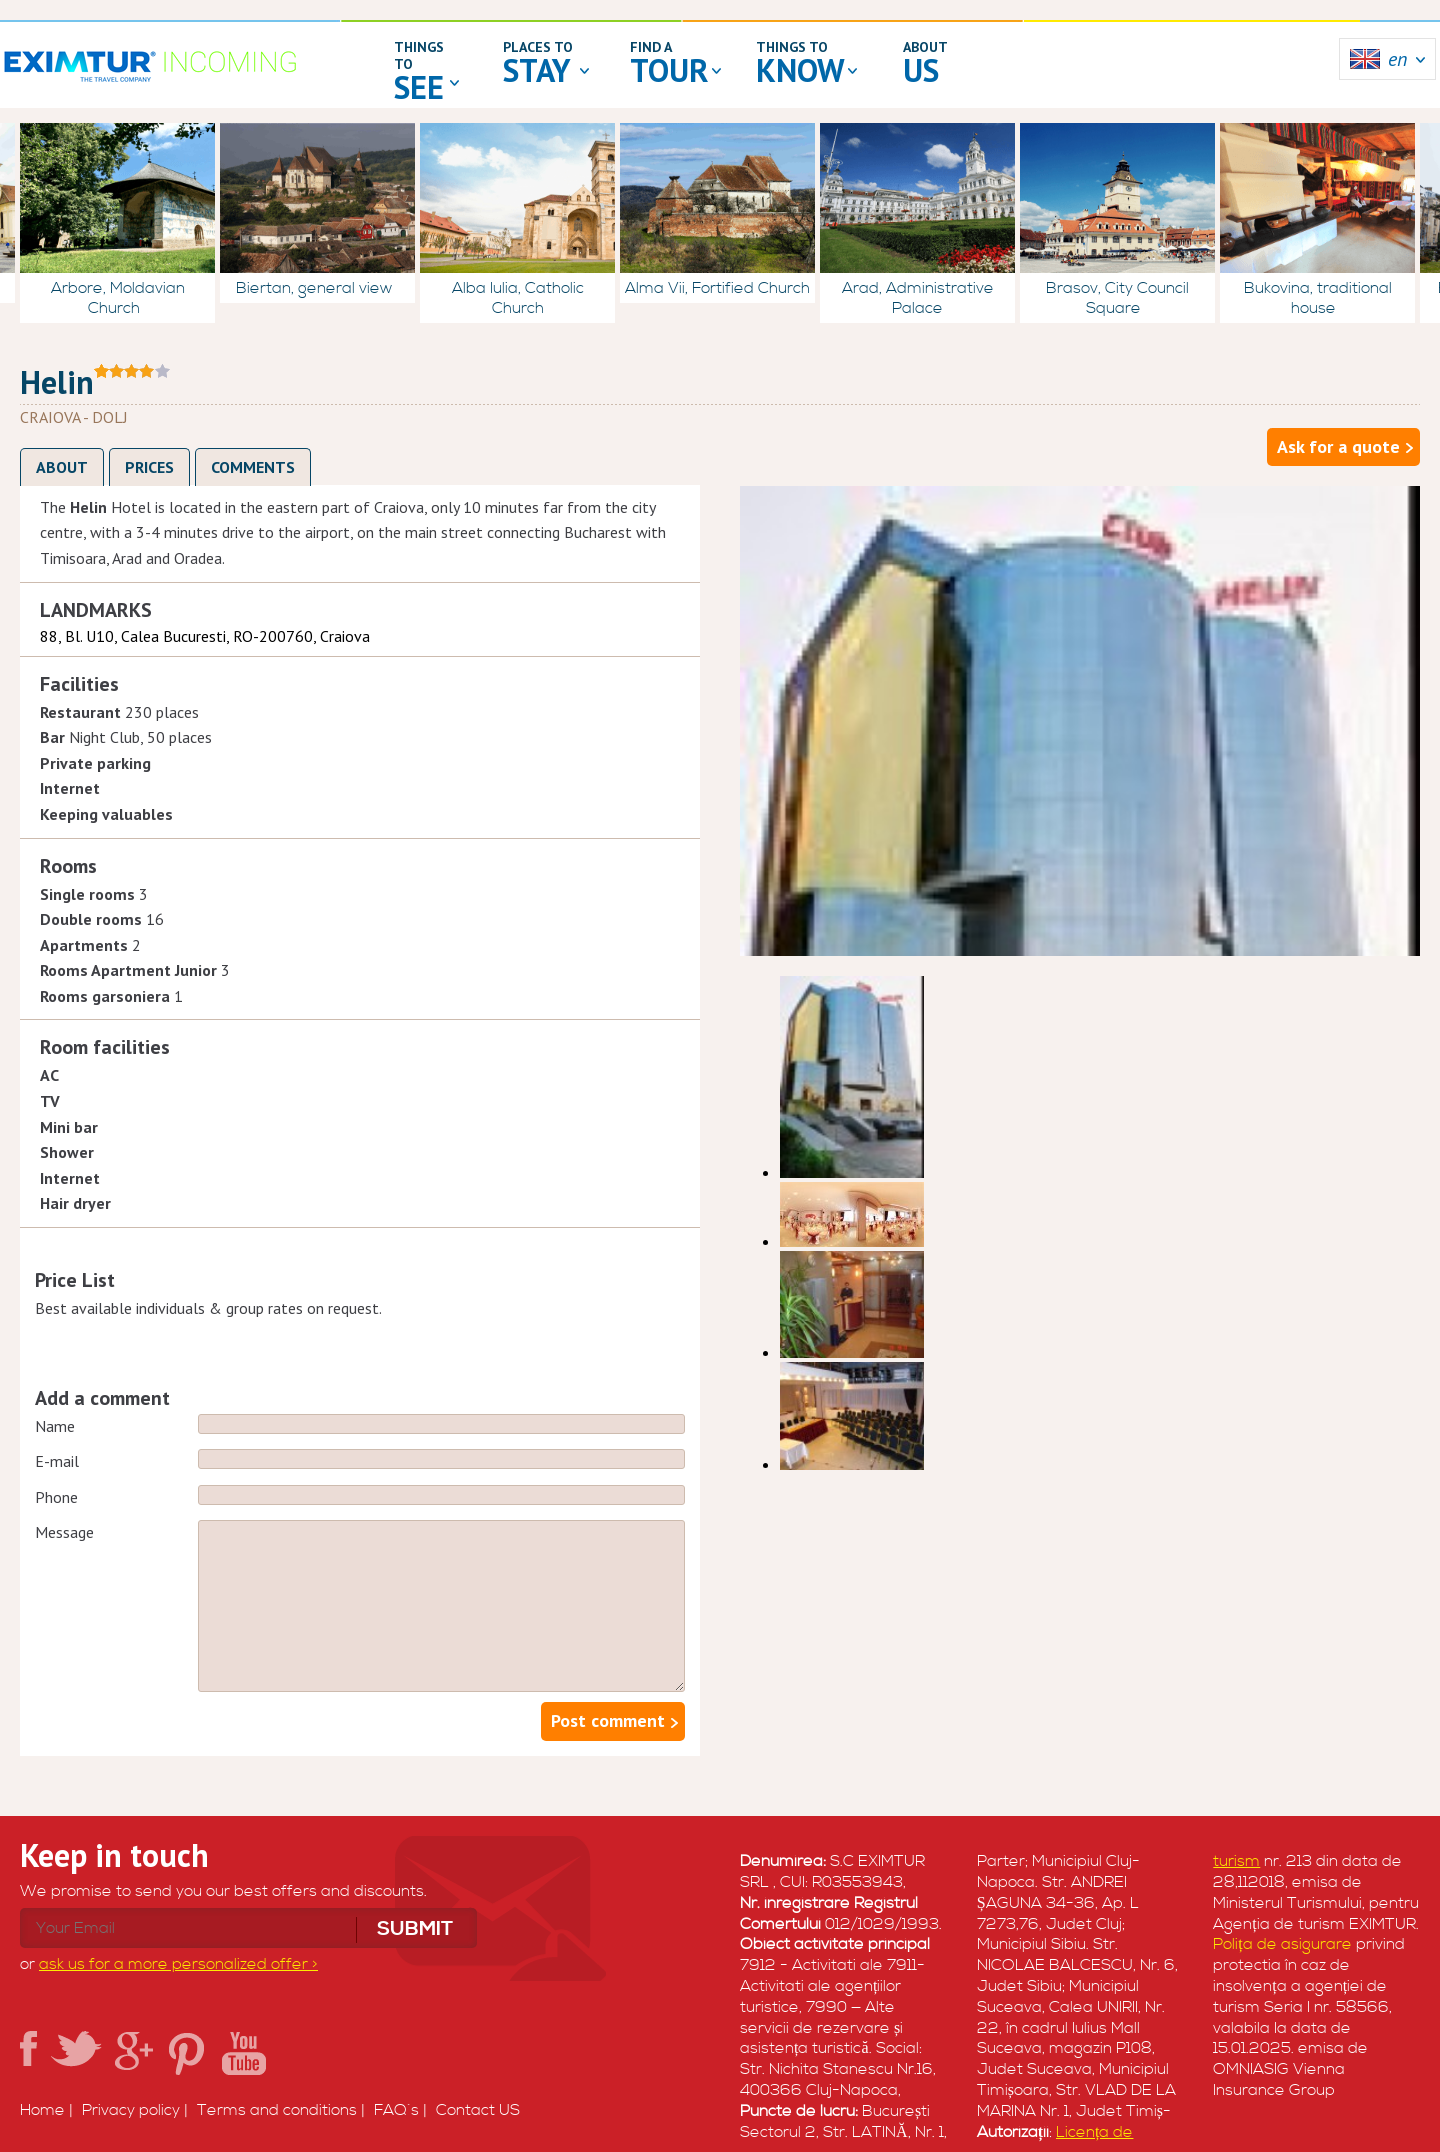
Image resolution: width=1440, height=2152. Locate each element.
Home (42, 2110)
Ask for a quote (1338, 446)
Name (55, 1426)
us (921, 70)
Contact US (478, 2110)
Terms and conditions (277, 2110)
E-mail (57, 1461)
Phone (56, 1497)
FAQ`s (396, 2110)
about (925, 47)
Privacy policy (131, 2110)
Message (64, 1532)
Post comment (608, 1720)
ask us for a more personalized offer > (178, 1964)
